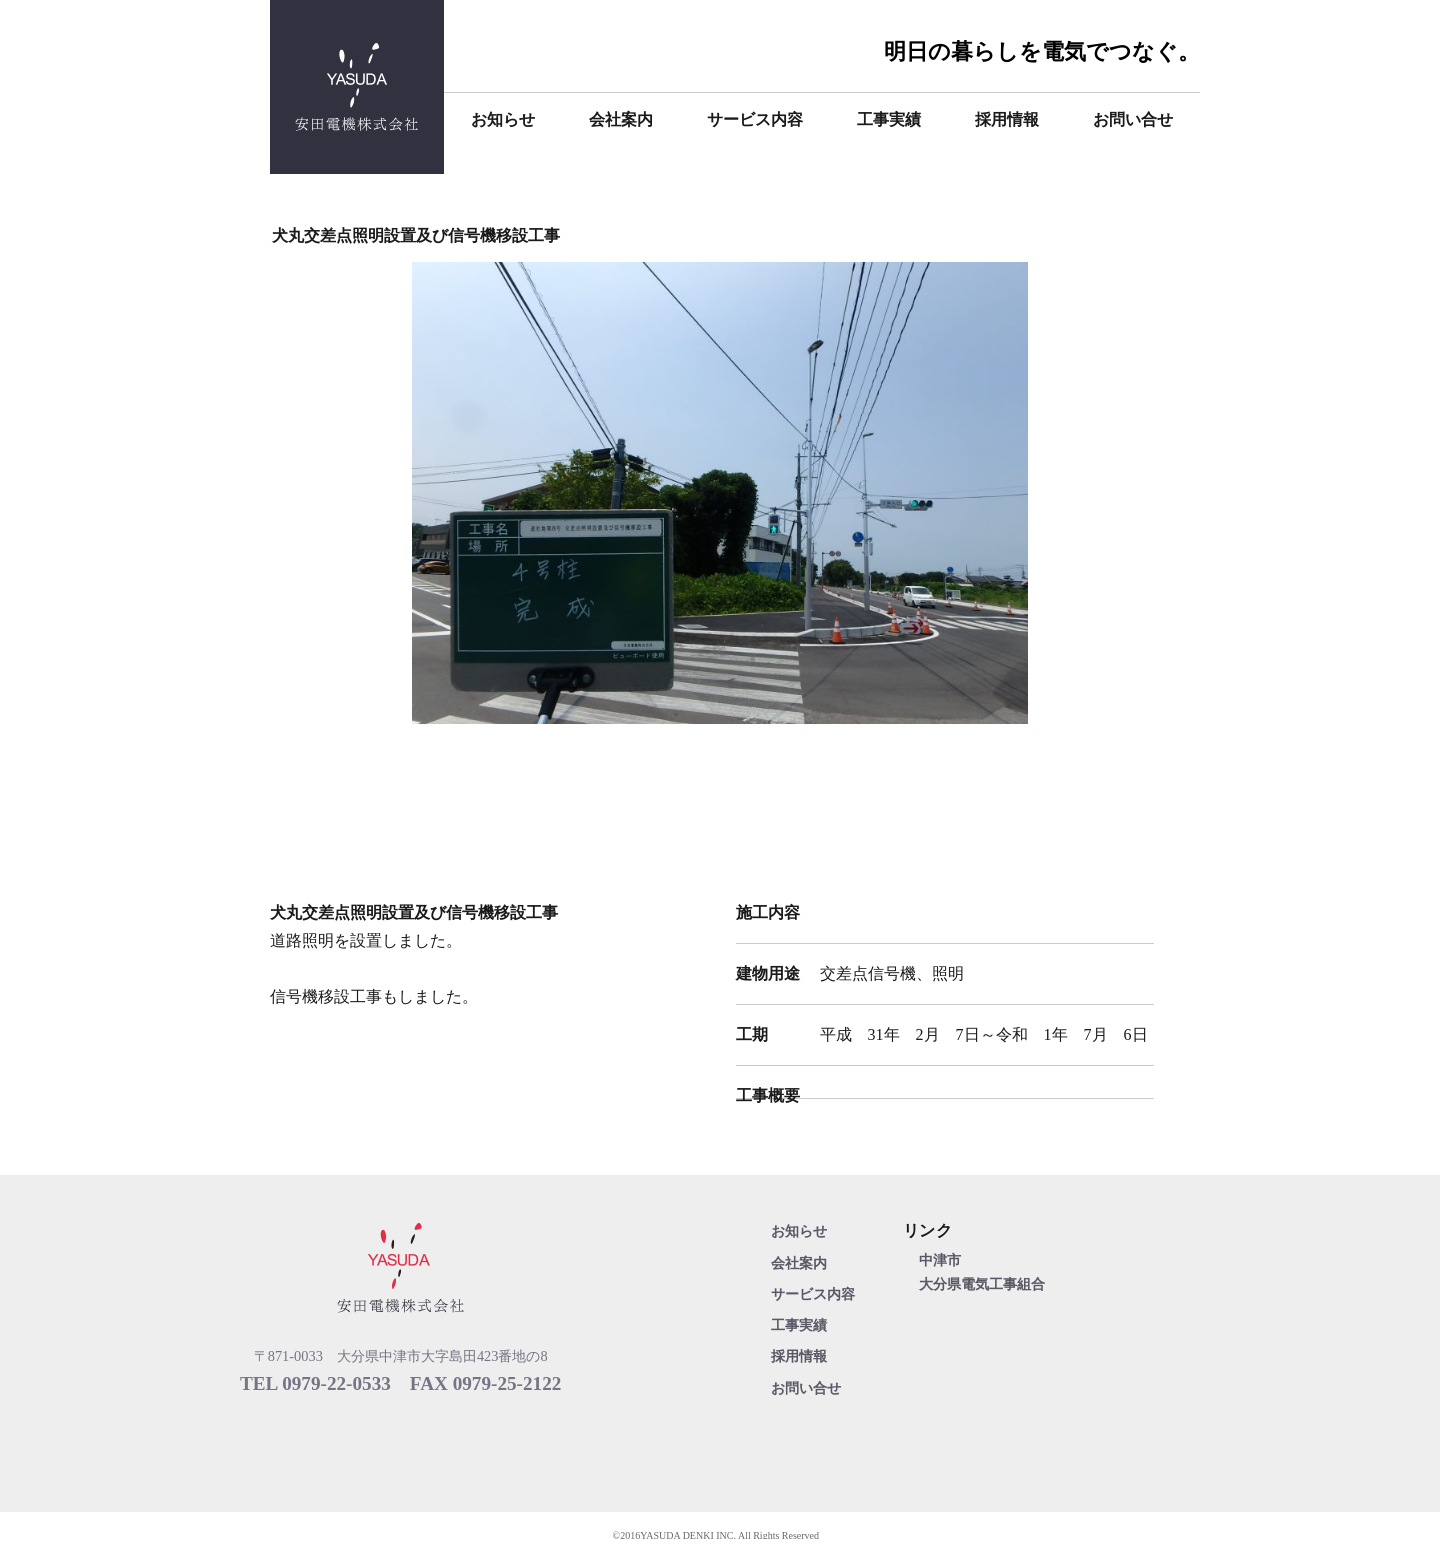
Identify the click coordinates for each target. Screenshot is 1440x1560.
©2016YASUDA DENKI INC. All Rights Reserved (716, 1535)
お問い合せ (1133, 119)
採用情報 (1007, 119)
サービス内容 (755, 119)
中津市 (940, 1260)
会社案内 (621, 119)
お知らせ (503, 119)
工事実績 (889, 119)
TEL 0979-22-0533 (315, 1383)
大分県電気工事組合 (982, 1284)
